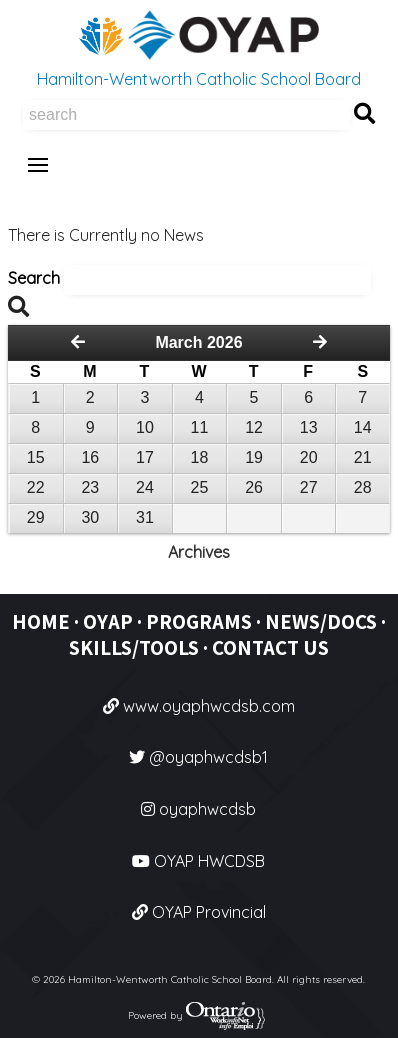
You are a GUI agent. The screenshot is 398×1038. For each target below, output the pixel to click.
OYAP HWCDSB (198, 861)
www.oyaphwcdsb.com (199, 706)
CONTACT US (270, 647)
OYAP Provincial (199, 912)
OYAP (108, 621)
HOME (41, 621)
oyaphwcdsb (198, 809)
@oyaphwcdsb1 (198, 757)
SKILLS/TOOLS (134, 647)
